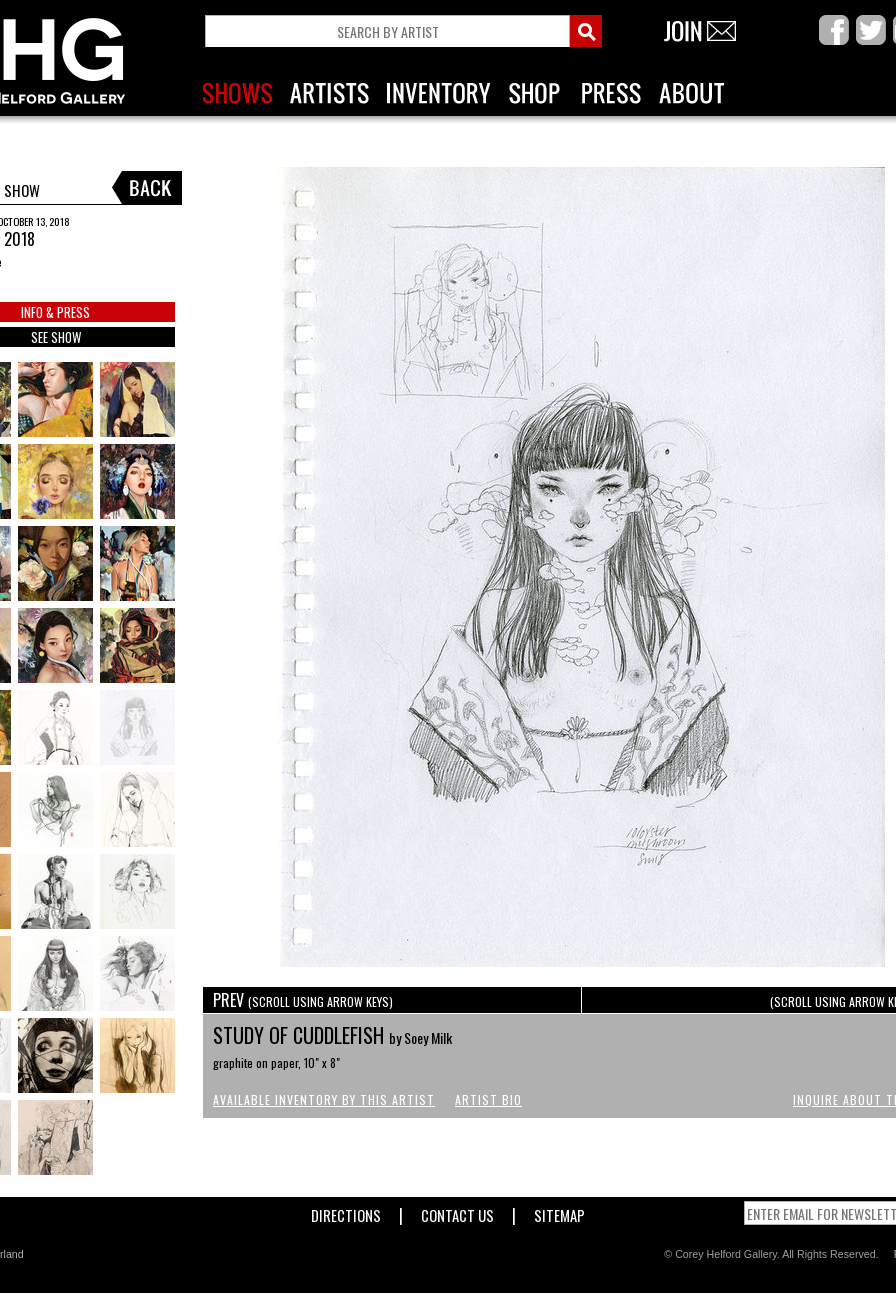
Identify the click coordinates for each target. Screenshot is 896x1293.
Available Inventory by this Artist (324, 1099)
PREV (303, 1000)
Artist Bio (488, 1099)
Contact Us (457, 1211)
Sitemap (559, 1211)
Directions (346, 1211)
